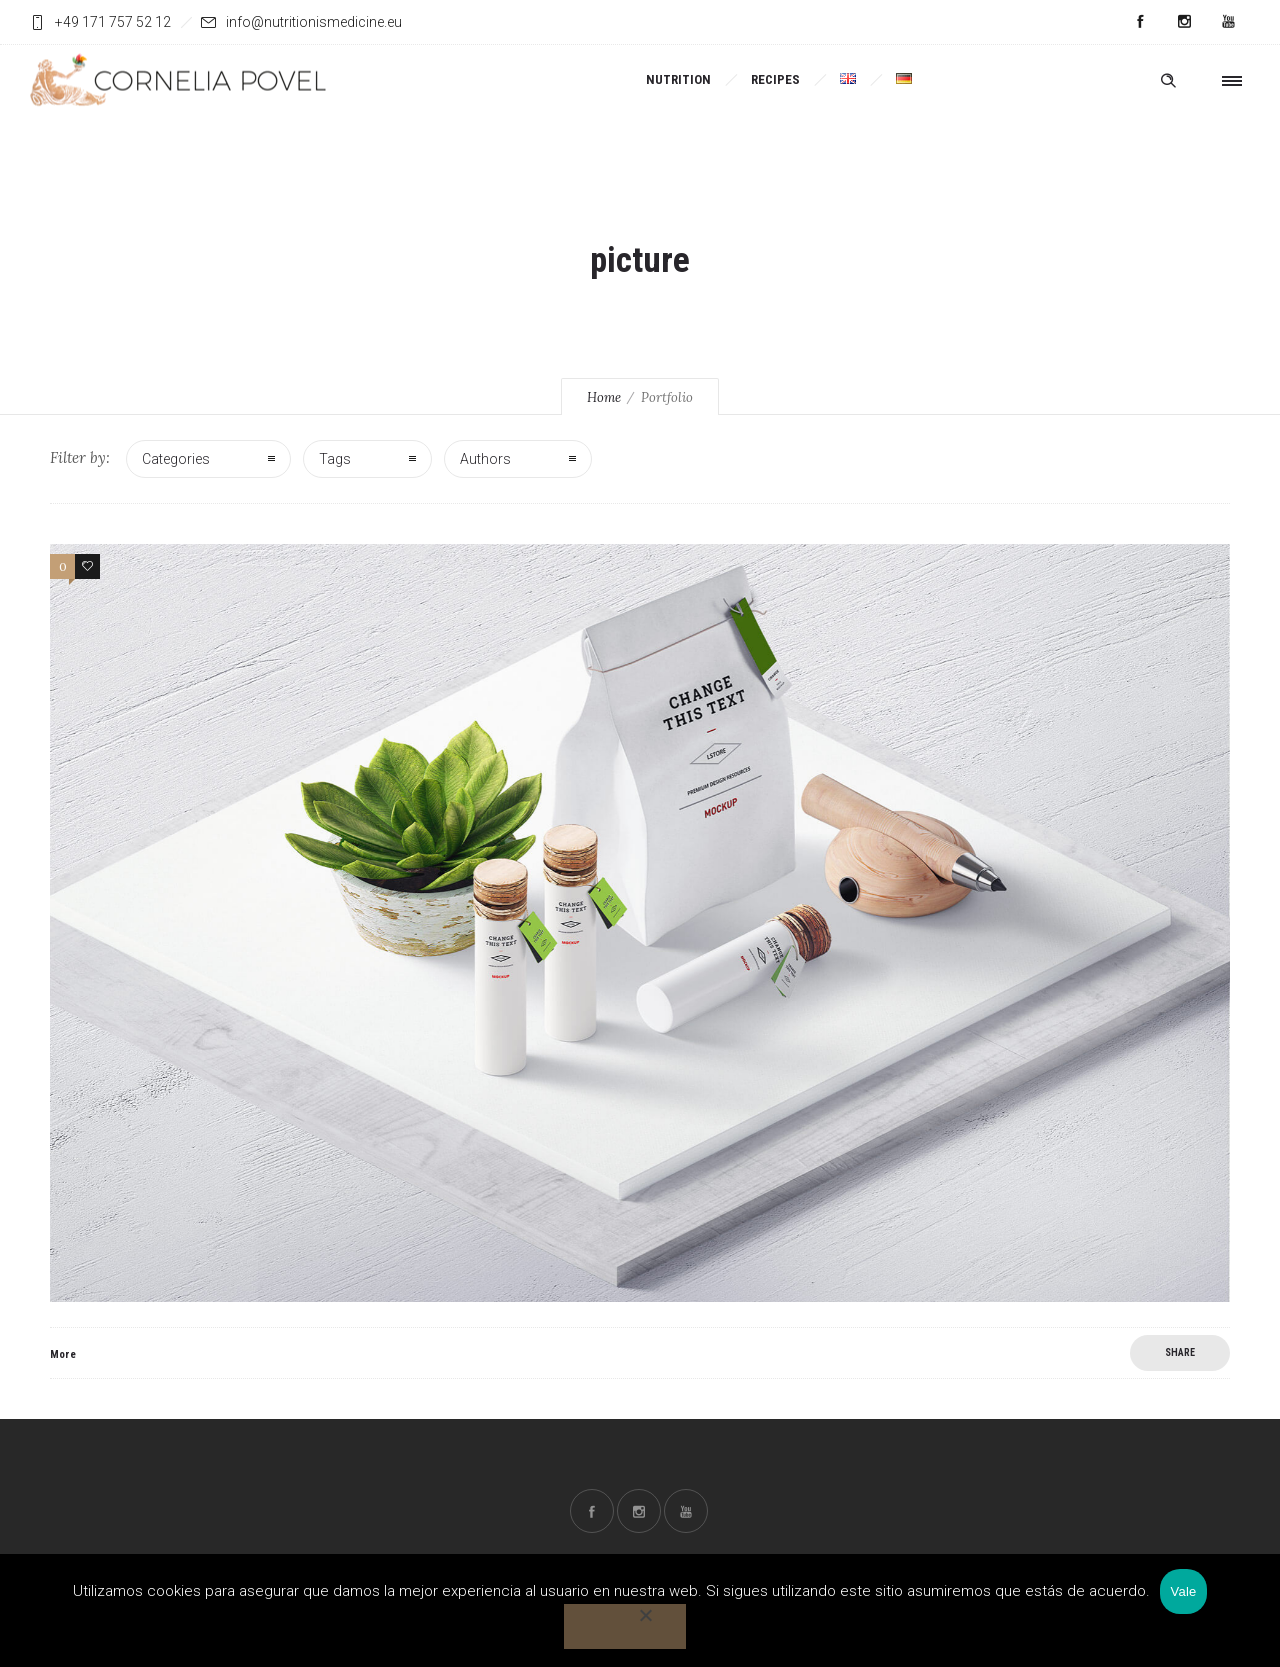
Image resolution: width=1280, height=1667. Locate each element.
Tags (335, 459)
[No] (625, 1626)
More (63, 1354)
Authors (485, 459)
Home (604, 397)
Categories (176, 459)
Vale (1183, 1591)
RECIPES (775, 79)
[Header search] (1168, 78)
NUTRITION (678, 79)
